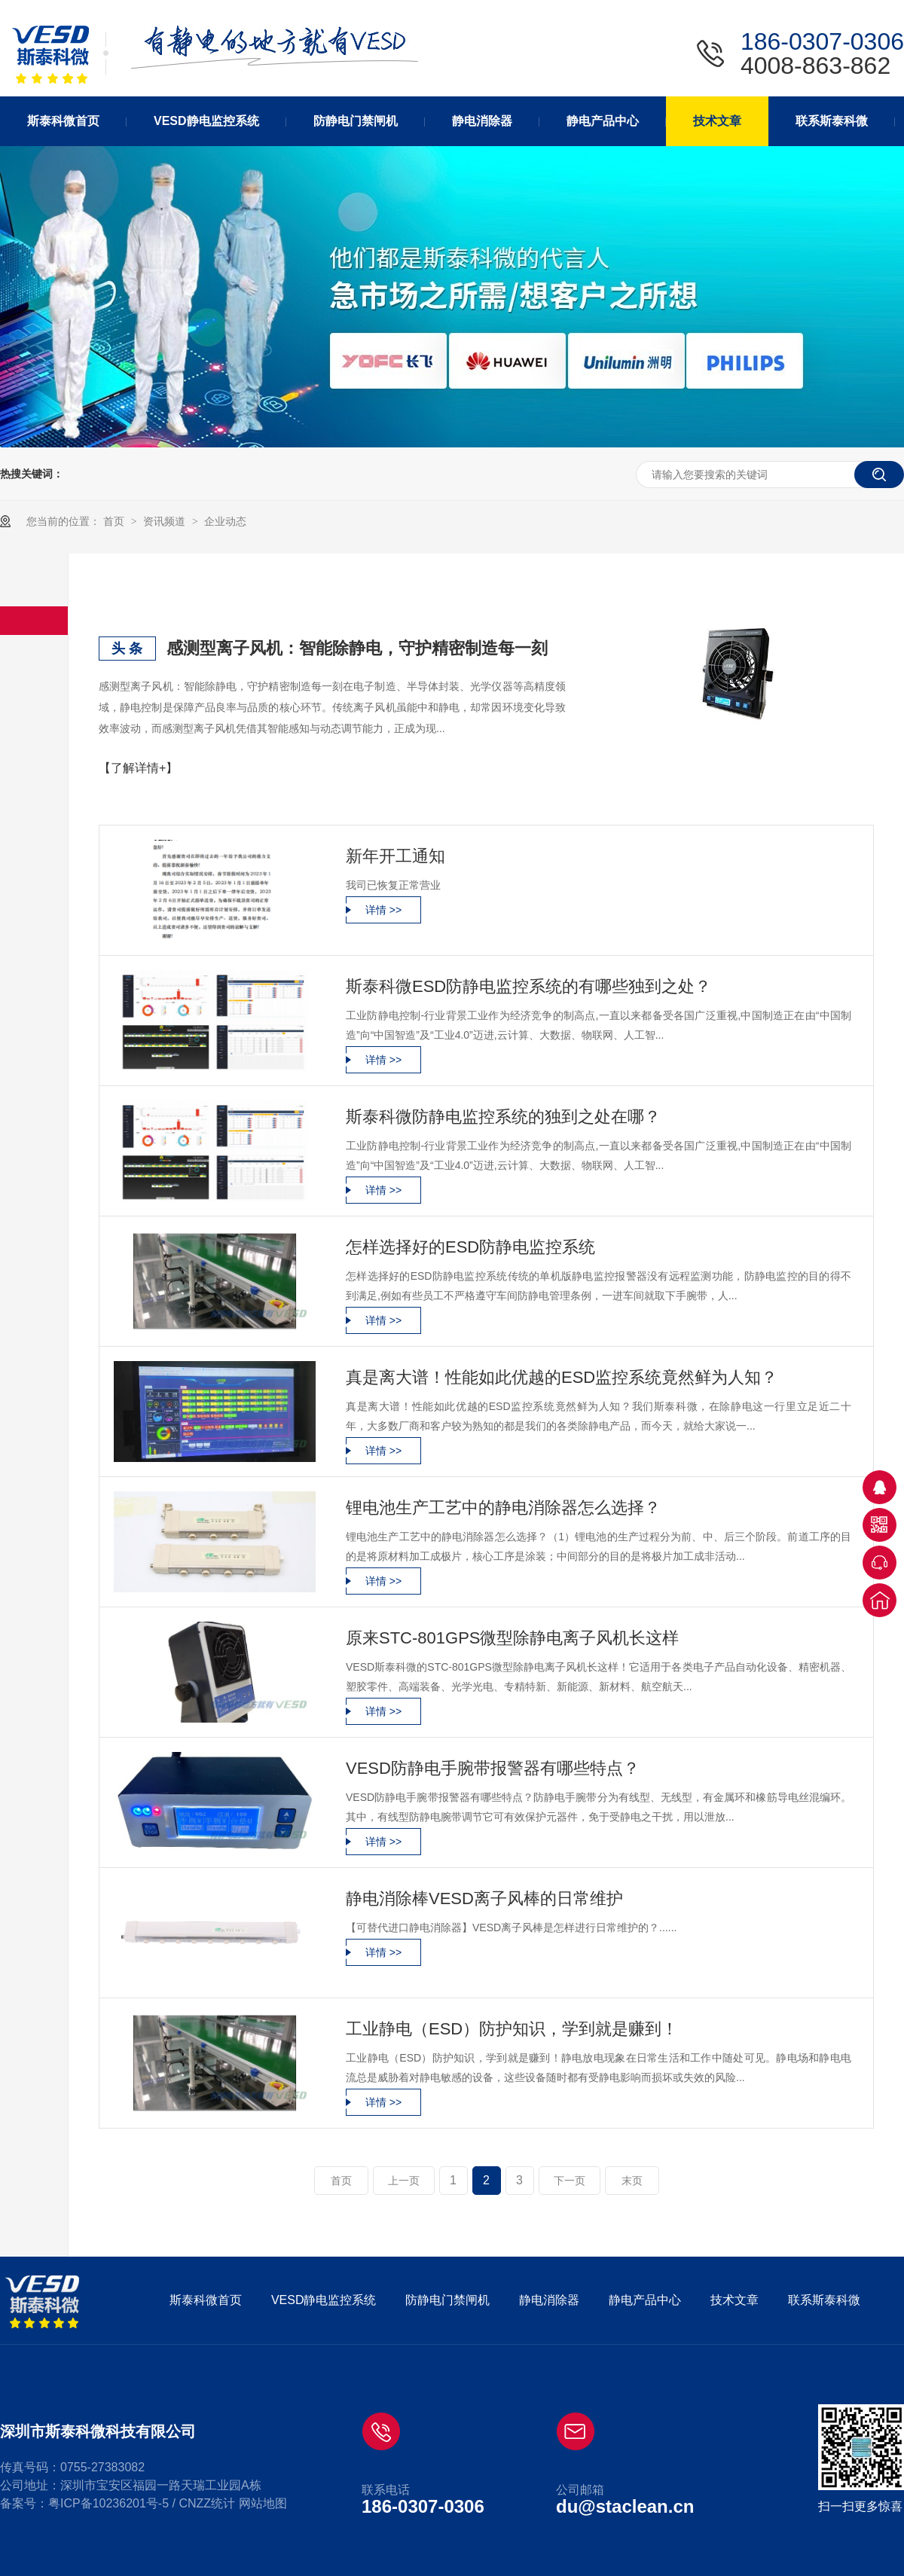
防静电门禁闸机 (447, 2300)
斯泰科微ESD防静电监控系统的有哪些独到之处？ (528, 986)
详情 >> (383, 910)
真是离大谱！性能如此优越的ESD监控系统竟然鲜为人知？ (561, 1377)
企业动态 (225, 521)
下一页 (569, 2181)
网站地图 (263, 2503)
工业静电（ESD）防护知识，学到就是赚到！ (512, 2028)
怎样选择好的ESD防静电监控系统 (470, 1247)
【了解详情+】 (138, 768)
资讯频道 (165, 521)
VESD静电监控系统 (324, 2300)
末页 (632, 2181)
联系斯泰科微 (824, 2300)
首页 (115, 521)
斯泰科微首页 (206, 2300)
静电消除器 (549, 2300)
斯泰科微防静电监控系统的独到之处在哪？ (503, 1116)
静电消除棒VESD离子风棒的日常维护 (484, 1898)
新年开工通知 (395, 856)
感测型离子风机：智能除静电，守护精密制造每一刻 (357, 648)
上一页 (404, 2181)
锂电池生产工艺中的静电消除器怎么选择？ (503, 1507)
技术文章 (734, 2300)
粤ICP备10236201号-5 (108, 2503)
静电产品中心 (645, 2300)
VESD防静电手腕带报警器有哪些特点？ (493, 1768)
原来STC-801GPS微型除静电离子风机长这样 (513, 1637)
